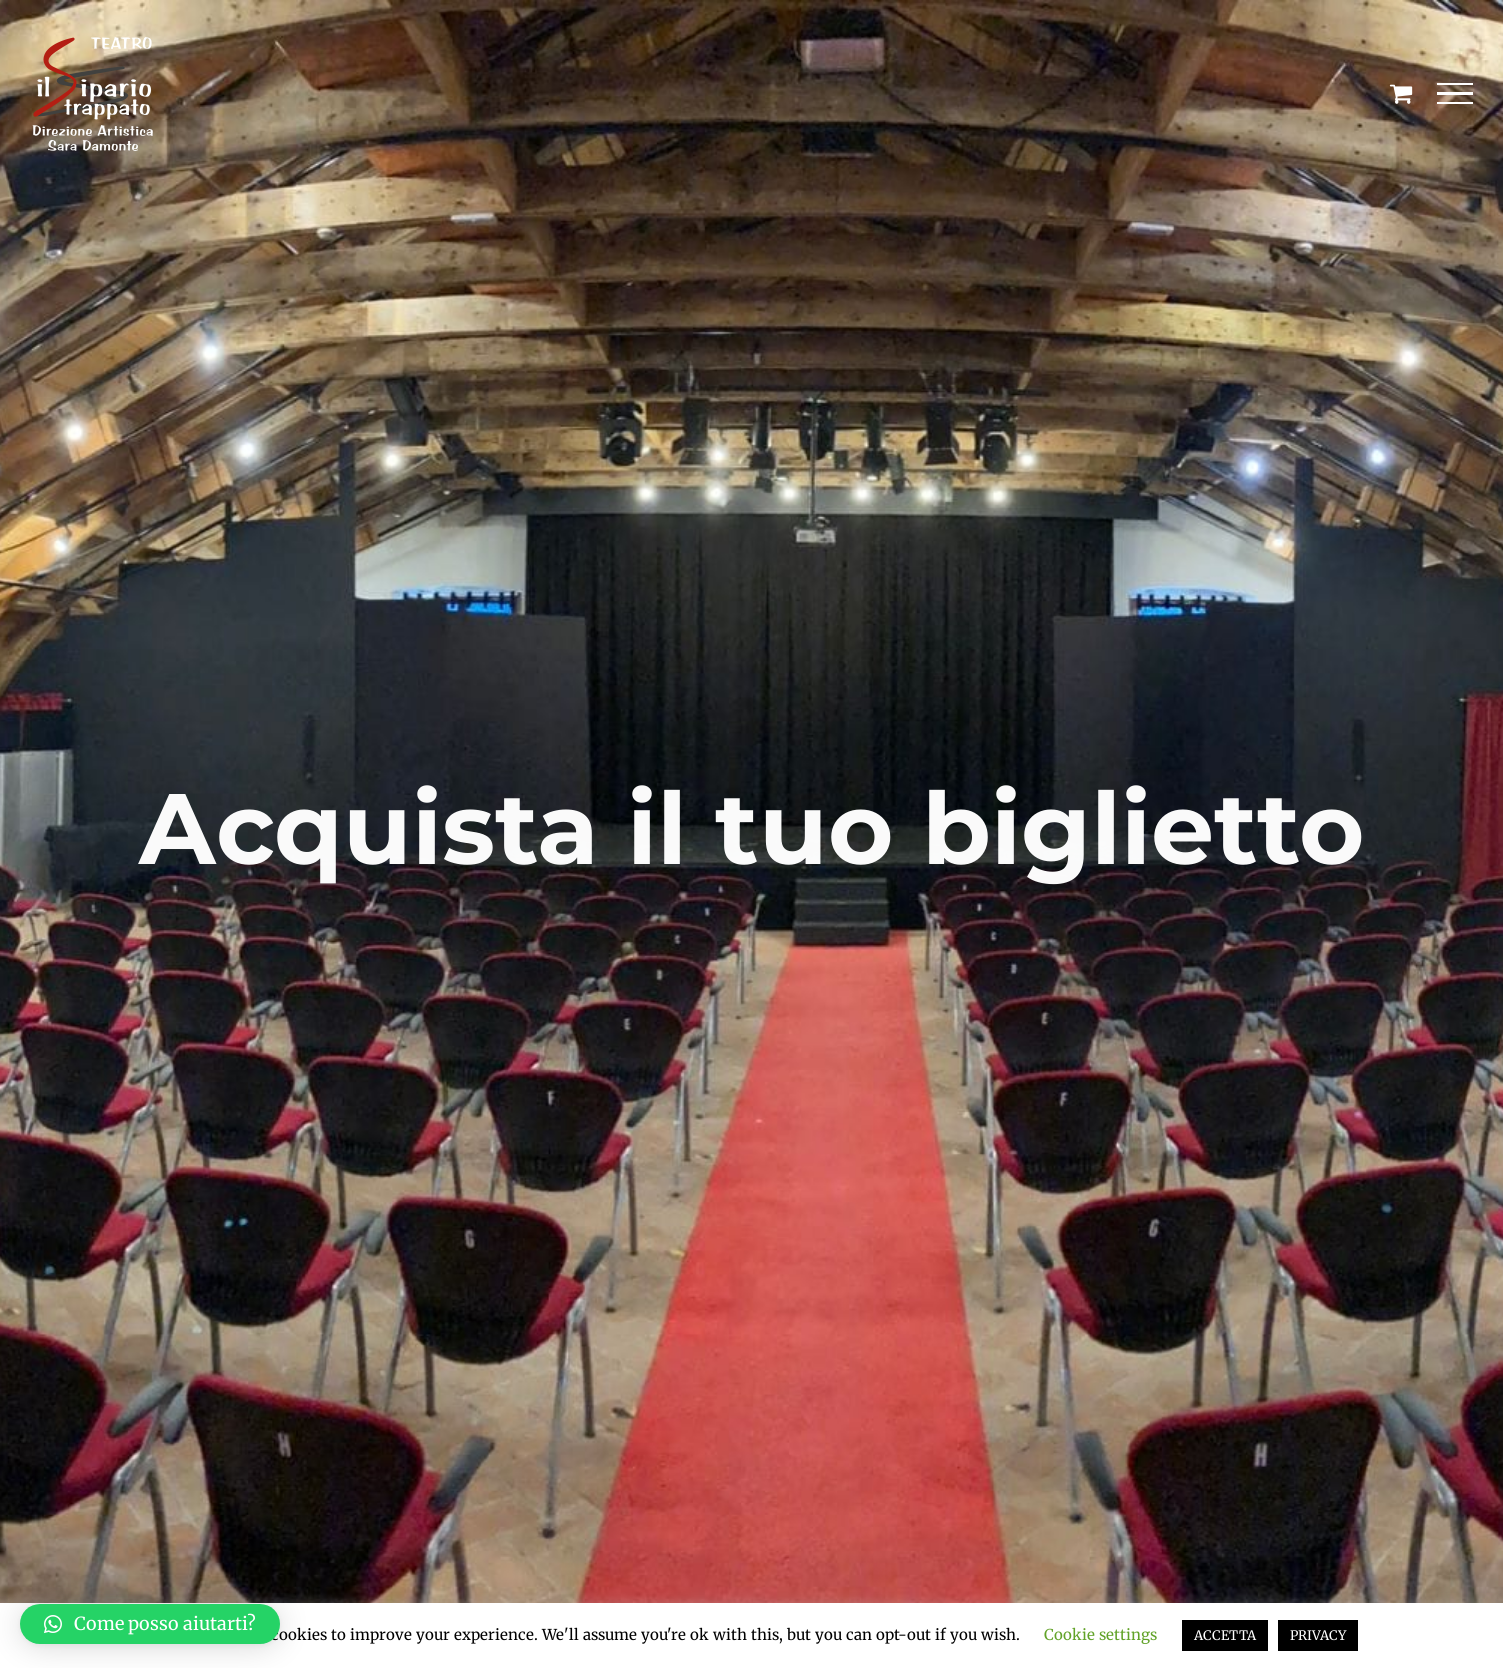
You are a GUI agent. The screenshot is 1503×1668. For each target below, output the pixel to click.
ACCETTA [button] (1225, 1635)
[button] (150, 1624)
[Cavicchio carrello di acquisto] (1401, 93)
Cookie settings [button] (1100, 1634)
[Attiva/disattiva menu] (1455, 94)
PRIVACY (1318, 1635)
